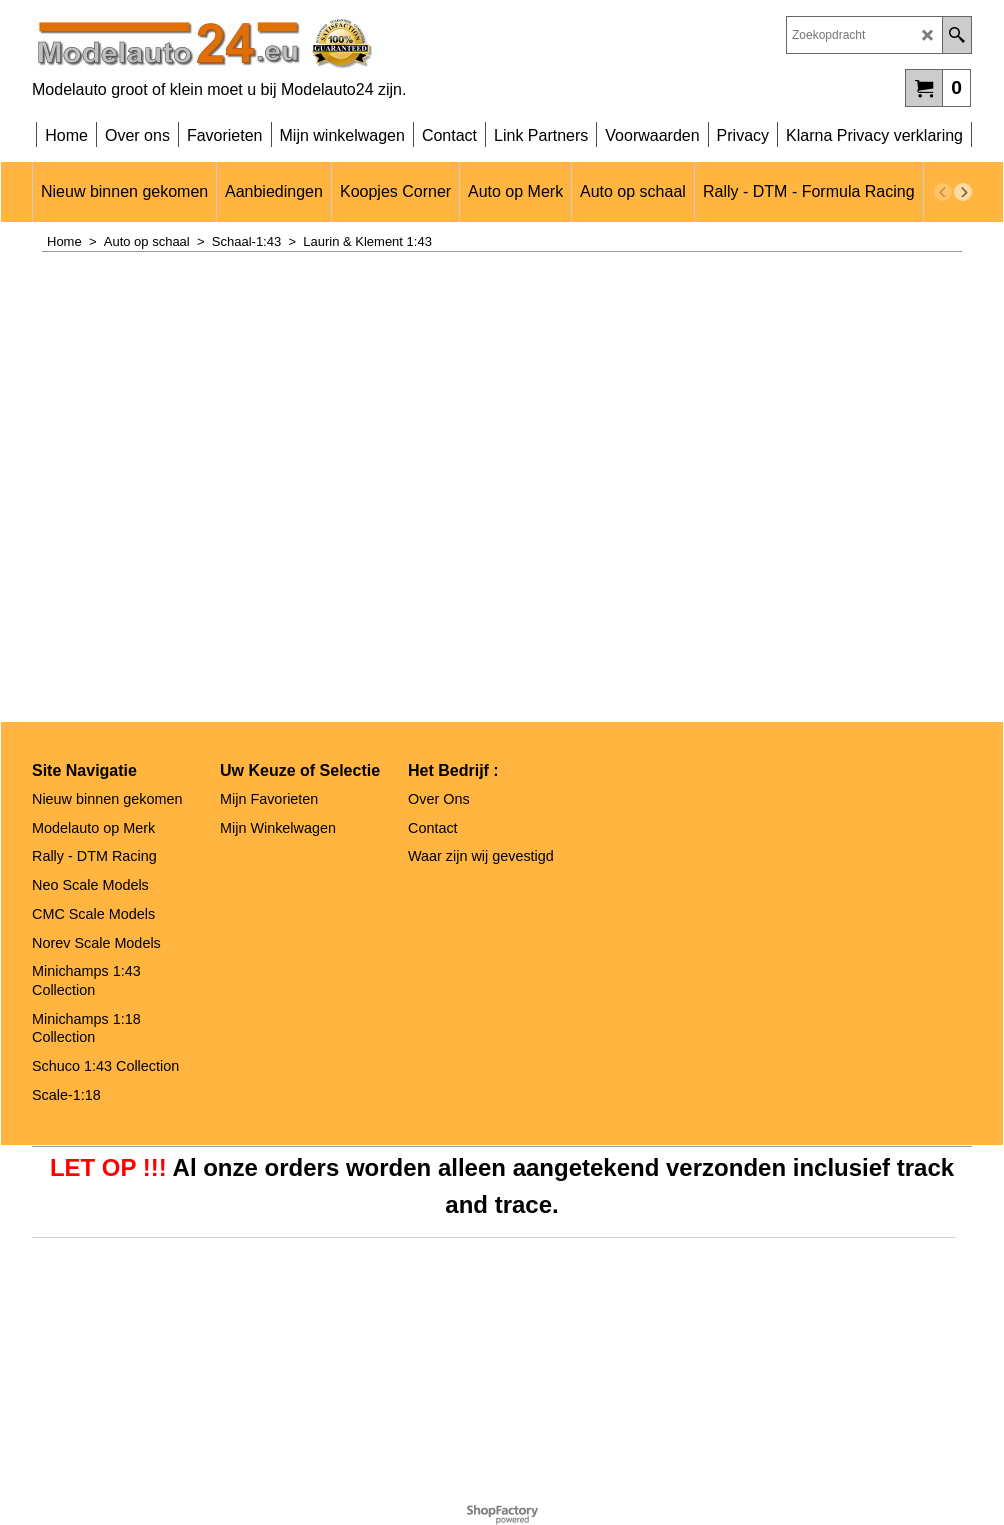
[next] (963, 192)
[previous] (943, 192)
